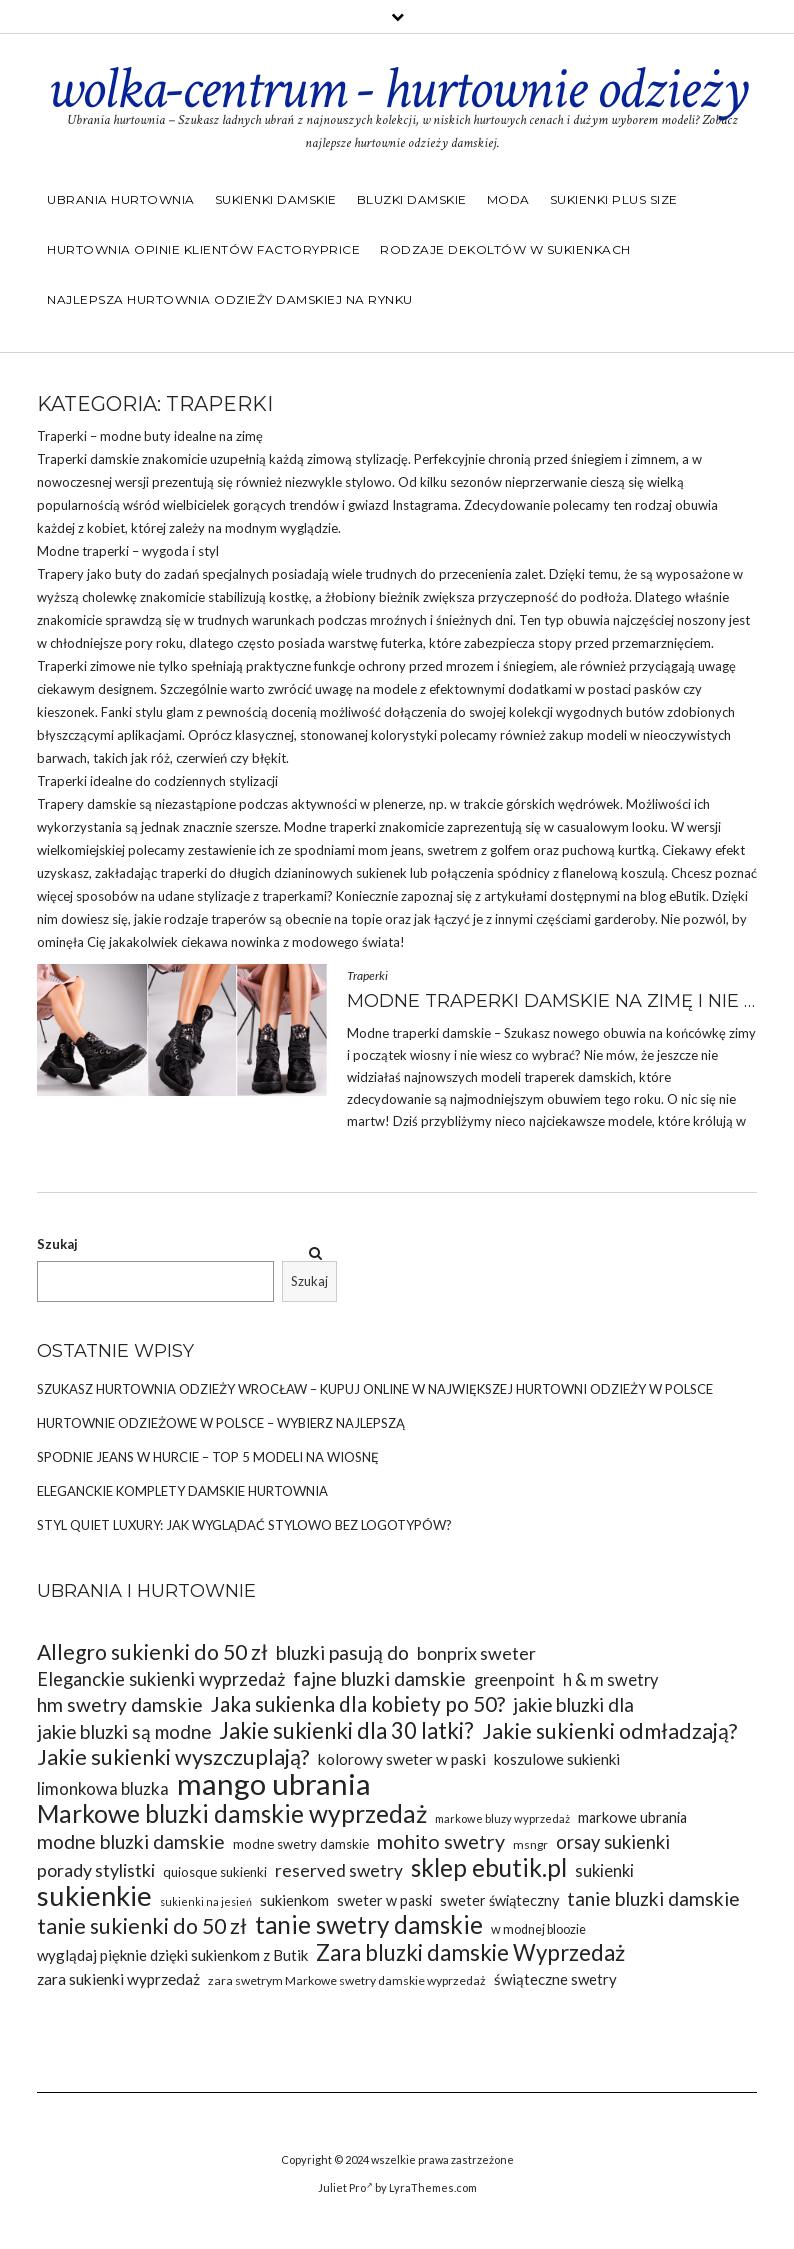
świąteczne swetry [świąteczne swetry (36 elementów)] (555, 1979)
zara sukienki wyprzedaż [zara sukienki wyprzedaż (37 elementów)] (118, 1979)
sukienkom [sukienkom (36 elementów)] (294, 1900)
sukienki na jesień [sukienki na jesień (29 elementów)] (206, 1901)
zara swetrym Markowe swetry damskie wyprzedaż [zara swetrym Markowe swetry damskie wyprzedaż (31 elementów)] (347, 1980)
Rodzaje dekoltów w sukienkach (505, 249)
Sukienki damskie (276, 199)
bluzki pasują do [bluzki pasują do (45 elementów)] (342, 1652)
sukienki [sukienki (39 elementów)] (604, 1870)
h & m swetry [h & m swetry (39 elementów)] (610, 1679)
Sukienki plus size (614, 199)
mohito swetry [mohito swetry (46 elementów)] (441, 1841)
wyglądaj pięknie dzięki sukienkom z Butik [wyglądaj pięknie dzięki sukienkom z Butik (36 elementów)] (172, 1955)
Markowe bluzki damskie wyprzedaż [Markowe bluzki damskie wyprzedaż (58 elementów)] (232, 1813)
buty (157, 436)
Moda (508, 199)
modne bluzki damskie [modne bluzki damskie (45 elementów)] (131, 1841)
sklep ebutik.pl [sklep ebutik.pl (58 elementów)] (489, 1867)
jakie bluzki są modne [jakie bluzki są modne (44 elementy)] (124, 1731)
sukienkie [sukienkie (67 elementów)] (94, 1895)
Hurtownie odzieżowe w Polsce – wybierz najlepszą (221, 1423)
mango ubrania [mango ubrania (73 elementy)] (274, 1783)
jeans (406, 850)
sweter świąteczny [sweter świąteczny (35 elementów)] (499, 1900)
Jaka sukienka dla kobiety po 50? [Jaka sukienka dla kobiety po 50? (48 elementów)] (358, 1704)
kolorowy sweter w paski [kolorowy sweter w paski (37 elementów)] (402, 1759)
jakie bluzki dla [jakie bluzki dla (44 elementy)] (573, 1704)
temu (603, 574)
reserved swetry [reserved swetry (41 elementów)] (339, 1870)
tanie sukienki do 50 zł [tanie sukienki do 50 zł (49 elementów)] (142, 1926)
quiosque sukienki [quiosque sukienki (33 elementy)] (215, 1872)
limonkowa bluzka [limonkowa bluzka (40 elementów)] (103, 1788)
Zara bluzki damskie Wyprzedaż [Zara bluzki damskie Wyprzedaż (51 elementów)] (470, 1952)
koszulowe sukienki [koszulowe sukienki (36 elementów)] (557, 1759)
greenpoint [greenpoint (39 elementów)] (514, 1679)
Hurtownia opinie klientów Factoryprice (203, 249)
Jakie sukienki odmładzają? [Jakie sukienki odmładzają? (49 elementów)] (609, 1731)
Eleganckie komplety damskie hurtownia (182, 1491)
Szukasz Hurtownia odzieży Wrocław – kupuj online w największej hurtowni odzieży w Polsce (375, 1389)
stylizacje (223, 896)
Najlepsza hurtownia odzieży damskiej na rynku (230, 299)
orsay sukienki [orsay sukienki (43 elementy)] (613, 1842)
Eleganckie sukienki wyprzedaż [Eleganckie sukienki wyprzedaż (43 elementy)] (161, 1679)
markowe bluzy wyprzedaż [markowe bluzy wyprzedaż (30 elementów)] (502, 1818)
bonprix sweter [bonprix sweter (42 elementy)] (476, 1653)
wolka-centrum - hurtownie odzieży (397, 89)
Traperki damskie (88, 459)
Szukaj (57, 1244)
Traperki (367, 975)
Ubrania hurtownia (121, 199)
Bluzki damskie (412, 199)
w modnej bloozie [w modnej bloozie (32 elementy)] (538, 1929)
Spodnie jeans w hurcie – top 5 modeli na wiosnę (208, 1457)
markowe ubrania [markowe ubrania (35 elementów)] (632, 1817)
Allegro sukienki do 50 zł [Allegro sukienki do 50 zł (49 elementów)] (152, 1652)
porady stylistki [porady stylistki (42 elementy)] (96, 1870)
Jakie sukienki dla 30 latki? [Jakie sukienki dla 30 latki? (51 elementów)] (346, 1730)
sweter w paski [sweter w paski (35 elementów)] (384, 1900)
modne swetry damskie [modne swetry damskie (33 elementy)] (301, 1844)
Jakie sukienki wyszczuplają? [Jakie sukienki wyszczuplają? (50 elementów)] (173, 1757)
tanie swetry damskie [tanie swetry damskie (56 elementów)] (369, 1924)
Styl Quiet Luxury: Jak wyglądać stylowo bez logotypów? (244, 1525)
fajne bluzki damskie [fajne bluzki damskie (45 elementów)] (379, 1678)
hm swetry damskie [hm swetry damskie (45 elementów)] (120, 1704)
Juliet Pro (345, 2187)
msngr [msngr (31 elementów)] (530, 1844)
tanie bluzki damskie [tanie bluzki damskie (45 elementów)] (653, 1898)
